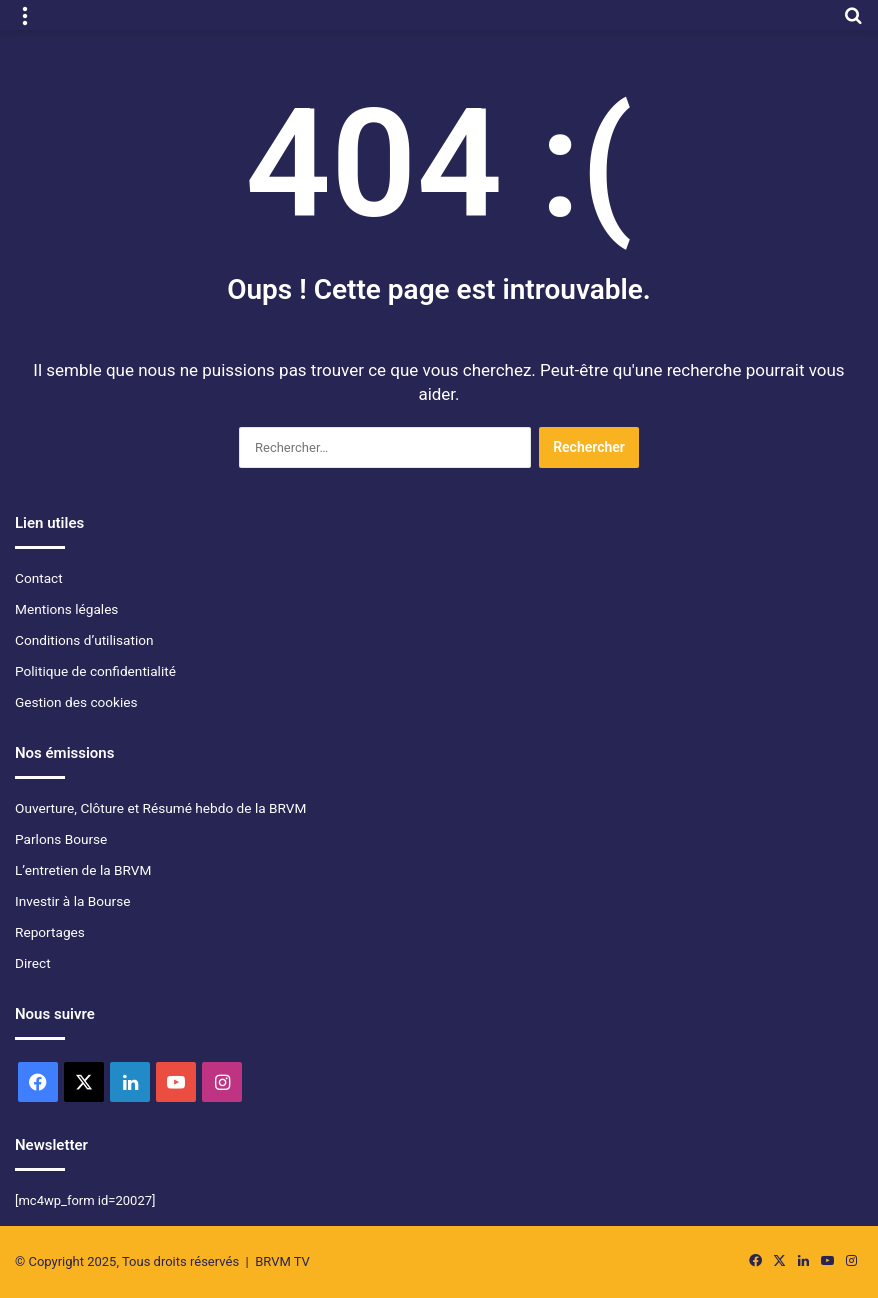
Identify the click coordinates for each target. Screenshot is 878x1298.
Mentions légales (66, 609)
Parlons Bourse (61, 839)
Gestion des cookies (76, 702)
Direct (33, 963)
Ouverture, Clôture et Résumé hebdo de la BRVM (160, 808)
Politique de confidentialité (95, 671)
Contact (39, 578)
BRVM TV (282, 1261)
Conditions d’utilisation (84, 640)
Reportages (50, 932)
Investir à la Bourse (72, 901)
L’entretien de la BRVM (83, 870)
